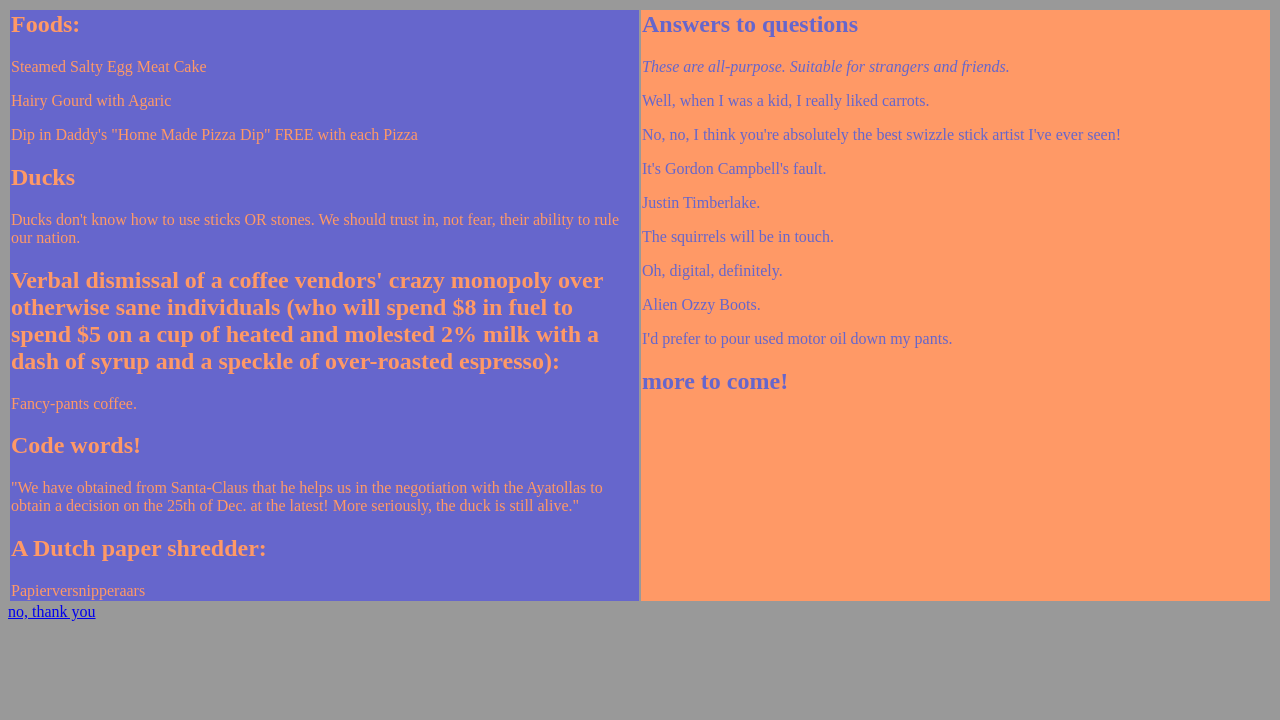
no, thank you (52, 611)
